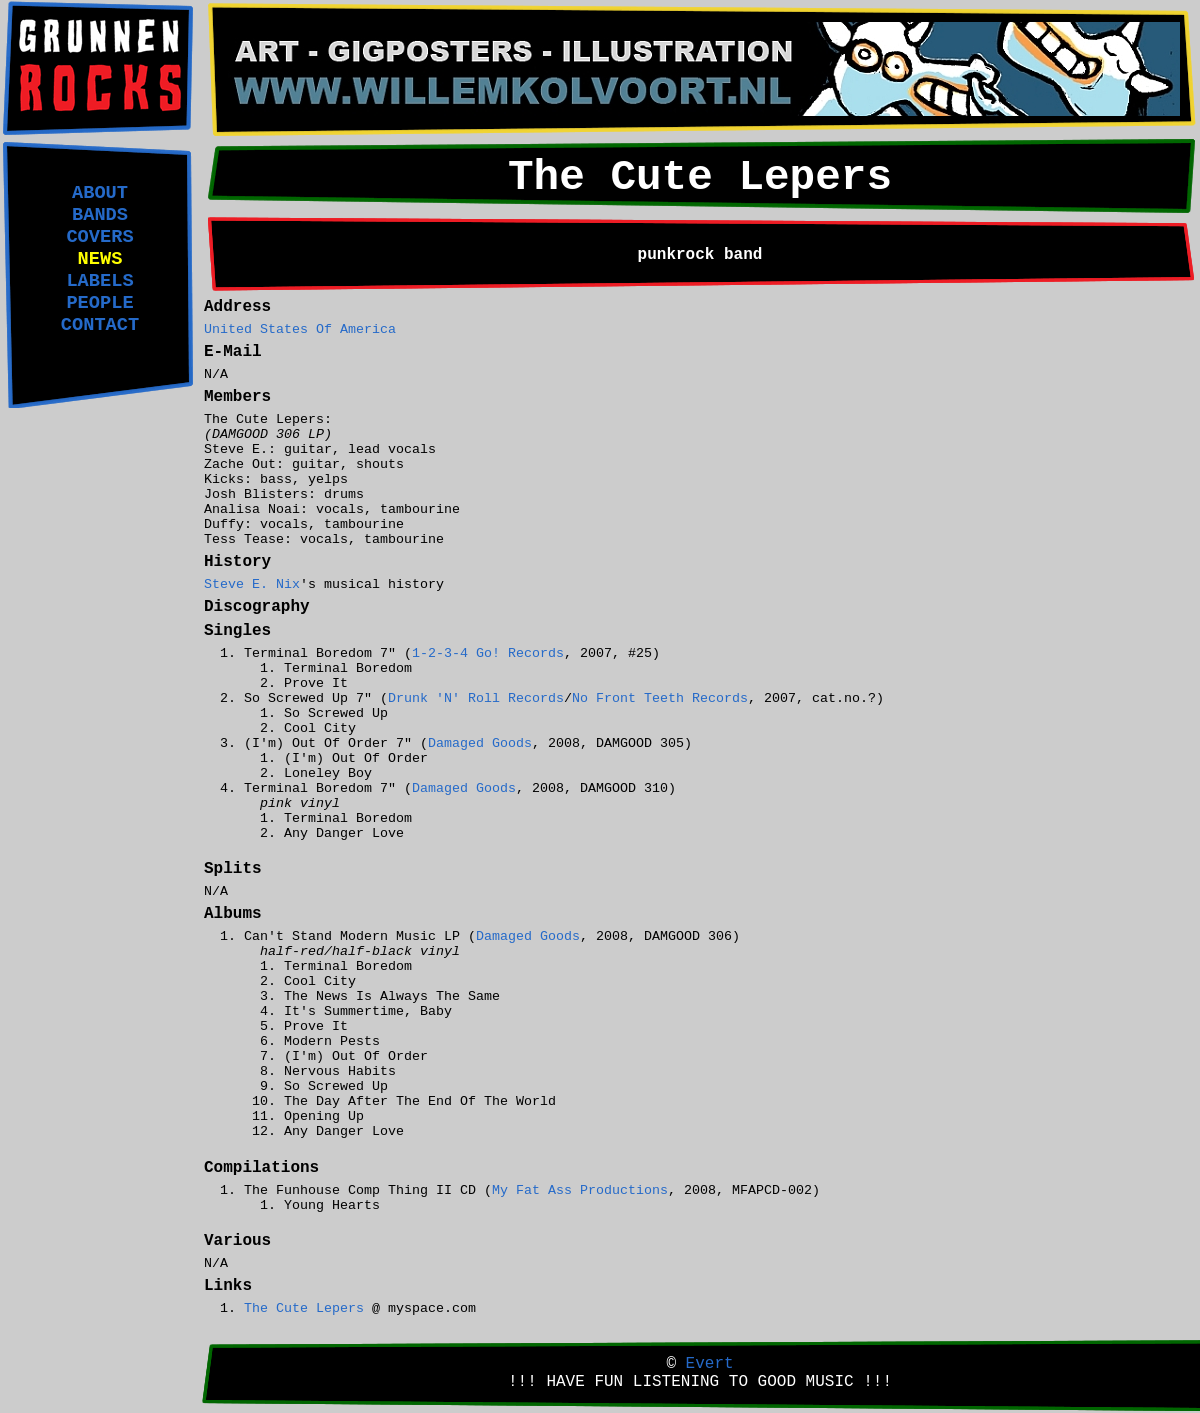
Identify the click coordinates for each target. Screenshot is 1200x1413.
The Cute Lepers (304, 1308)
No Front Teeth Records (660, 698)
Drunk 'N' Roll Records (476, 698)
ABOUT (100, 193)
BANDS (100, 215)
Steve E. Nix (252, 584)
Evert (710, 1364)
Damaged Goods (480, 743)
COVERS (99, 237)
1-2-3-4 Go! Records (488, 653)
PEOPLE (99, 303)
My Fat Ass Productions (580, 1190)
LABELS (99, 281)
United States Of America (300, 329)
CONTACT (100, 325)
